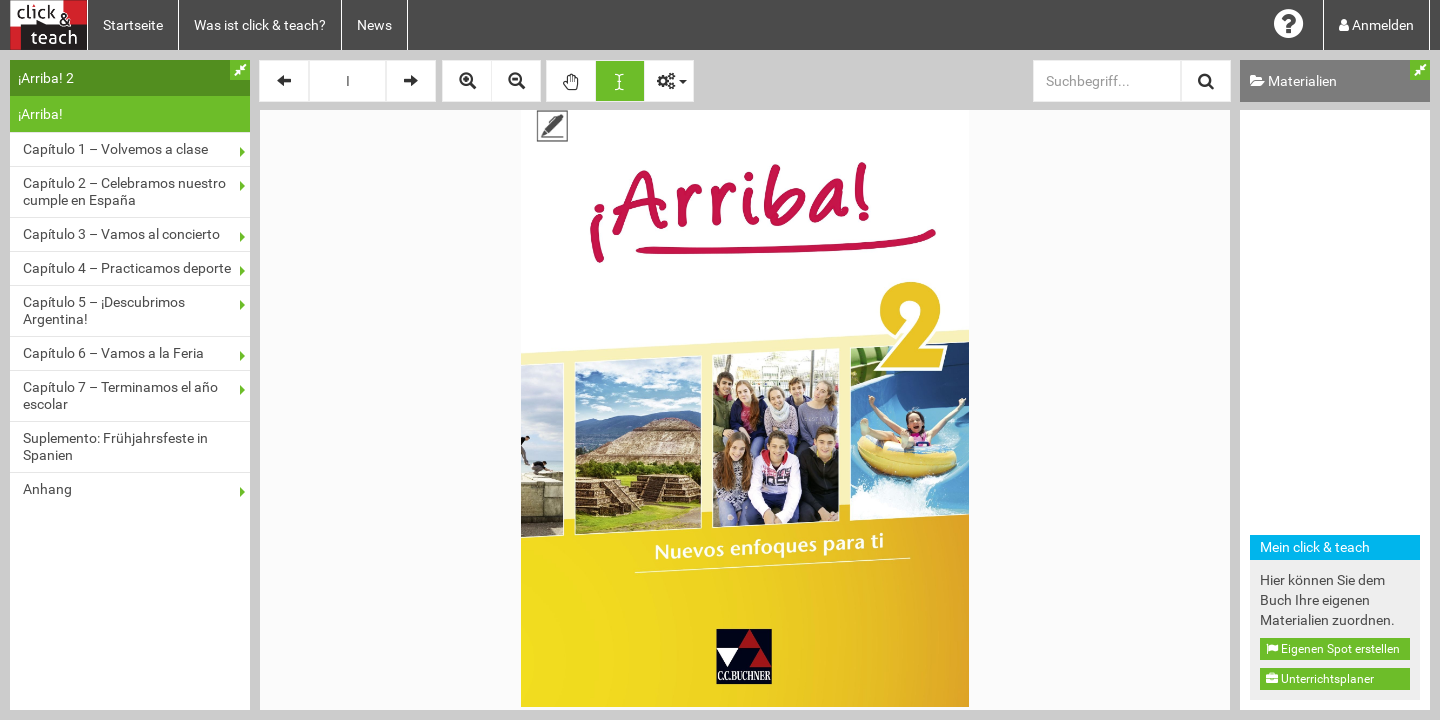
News (374, 25)
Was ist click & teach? (260, 25)
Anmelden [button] (1376, 25)
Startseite (133, 25)
